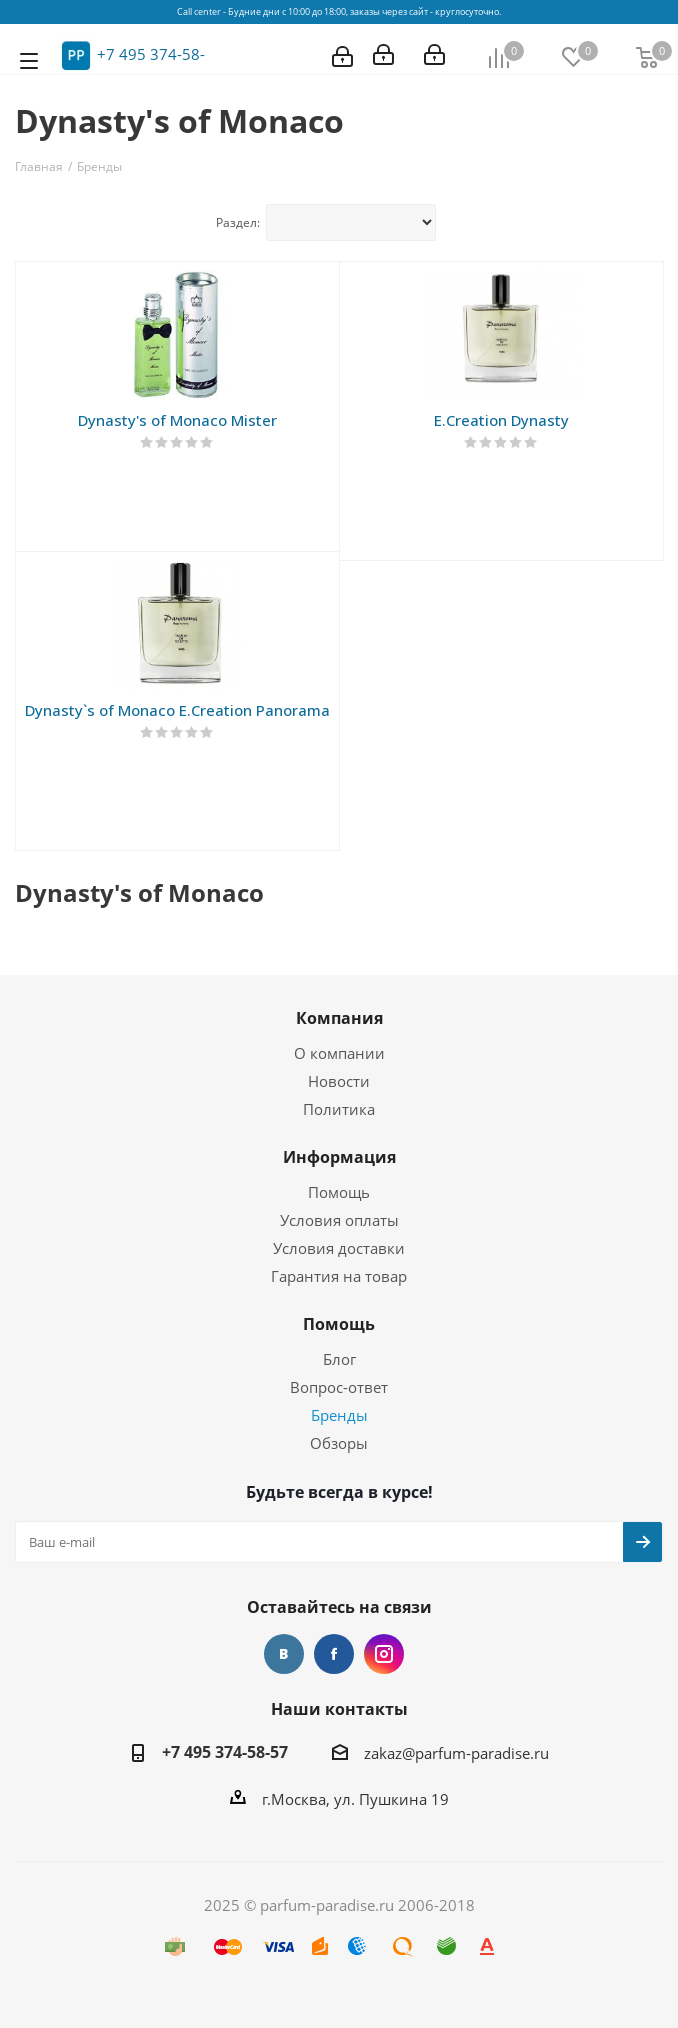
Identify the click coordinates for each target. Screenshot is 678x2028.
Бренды (339, 1415)
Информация (339, 1157)
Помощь (339, 1192)
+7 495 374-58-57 (225, 1752)
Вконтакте (284, 1654)
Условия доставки (339, 1248)
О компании (339, 1053)
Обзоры (339, 1443)
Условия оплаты (339, 1220)
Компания (339, 1018)
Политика (339, 1109)
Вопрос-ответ (339, 1387)
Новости (339, 1081)
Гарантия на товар (339, 1276)
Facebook (334, 1654)
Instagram (384, 1654)
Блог (339, 1359)
